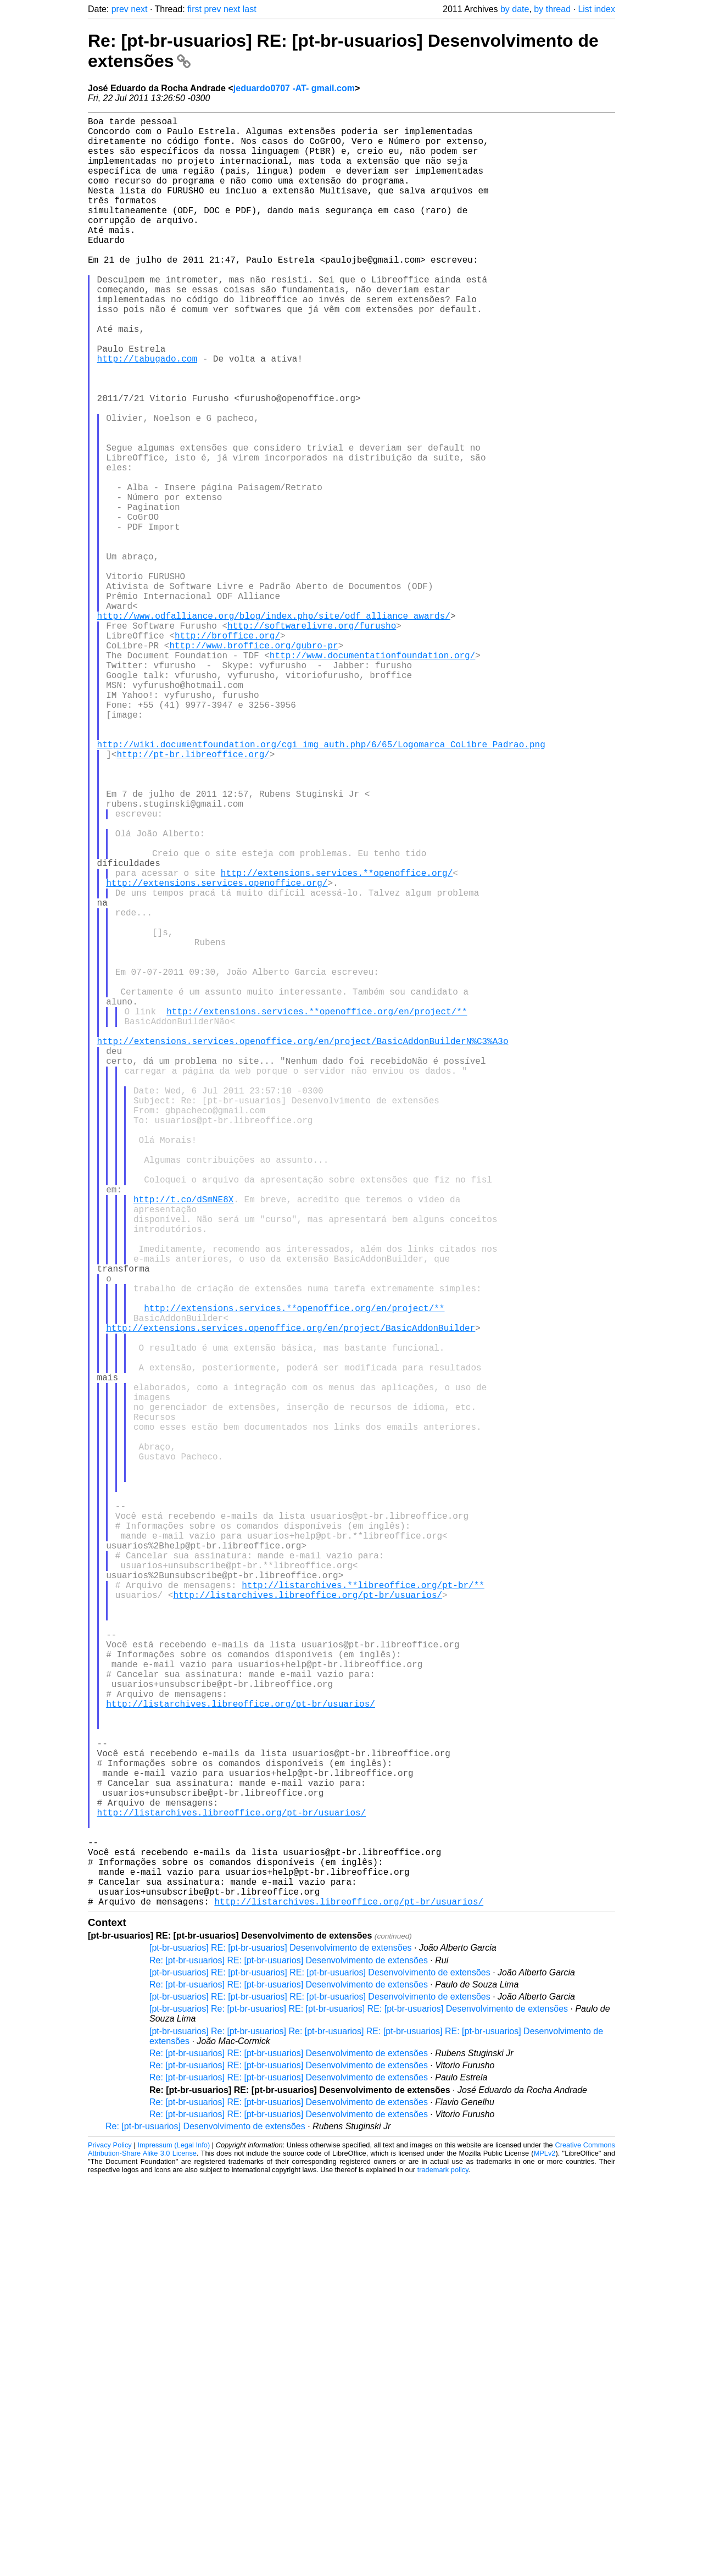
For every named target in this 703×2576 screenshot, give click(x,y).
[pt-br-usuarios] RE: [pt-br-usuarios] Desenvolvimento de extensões (280, 2345)
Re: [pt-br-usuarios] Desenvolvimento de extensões (205, 2524)
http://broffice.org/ (227, 752)
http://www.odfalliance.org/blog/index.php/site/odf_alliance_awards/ (273, 727)
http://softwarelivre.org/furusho (311, 740)
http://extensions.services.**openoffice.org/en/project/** (316, 1211)
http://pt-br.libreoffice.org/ (192, 897)
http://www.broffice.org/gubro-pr (253, 764)
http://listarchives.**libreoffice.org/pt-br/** (363, 1912)
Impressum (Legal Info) (173, 2543)
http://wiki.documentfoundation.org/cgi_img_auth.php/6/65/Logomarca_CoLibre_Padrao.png (321, 885)
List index (596, 9)
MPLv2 (545, 2551)
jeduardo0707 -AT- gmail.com (294, 88)
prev (120, 9)
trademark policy (442, 2567)
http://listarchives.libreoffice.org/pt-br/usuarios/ (307, 1924)
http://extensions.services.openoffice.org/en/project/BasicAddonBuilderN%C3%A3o (303, 1247)
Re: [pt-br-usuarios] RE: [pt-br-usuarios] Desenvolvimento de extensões (288, 2358)
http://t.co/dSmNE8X (183, 1441)
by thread (552, 9)
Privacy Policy (110, 2543)
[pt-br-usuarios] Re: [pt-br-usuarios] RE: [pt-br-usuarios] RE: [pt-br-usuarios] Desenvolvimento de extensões (358, 2406)
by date (514, 9)
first (194, 9)
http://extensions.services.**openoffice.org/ (337, 1042)
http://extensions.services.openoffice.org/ (216, 1054)
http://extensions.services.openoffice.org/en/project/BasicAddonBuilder (290, 1598)
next (139, 9)
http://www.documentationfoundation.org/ (372, 776)
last (249, 9)
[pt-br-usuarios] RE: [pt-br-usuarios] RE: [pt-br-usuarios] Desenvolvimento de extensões (319, 2370)
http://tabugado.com (147, 413)
